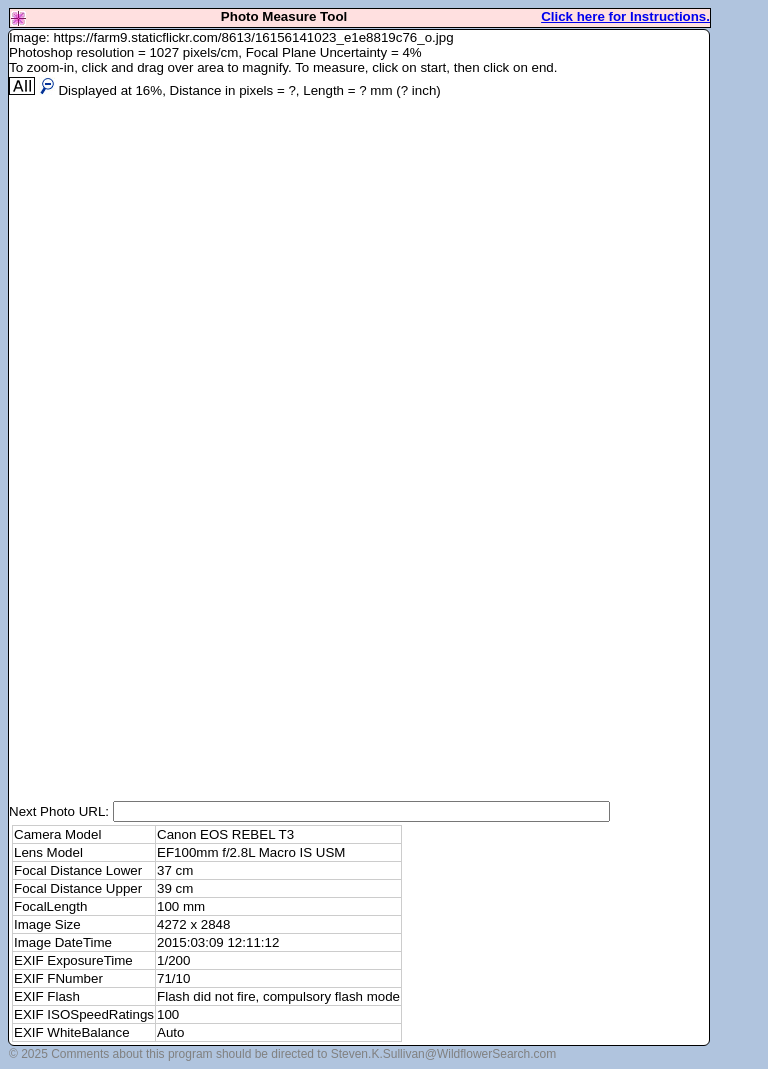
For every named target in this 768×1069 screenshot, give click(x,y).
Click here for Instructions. (625, 16)
